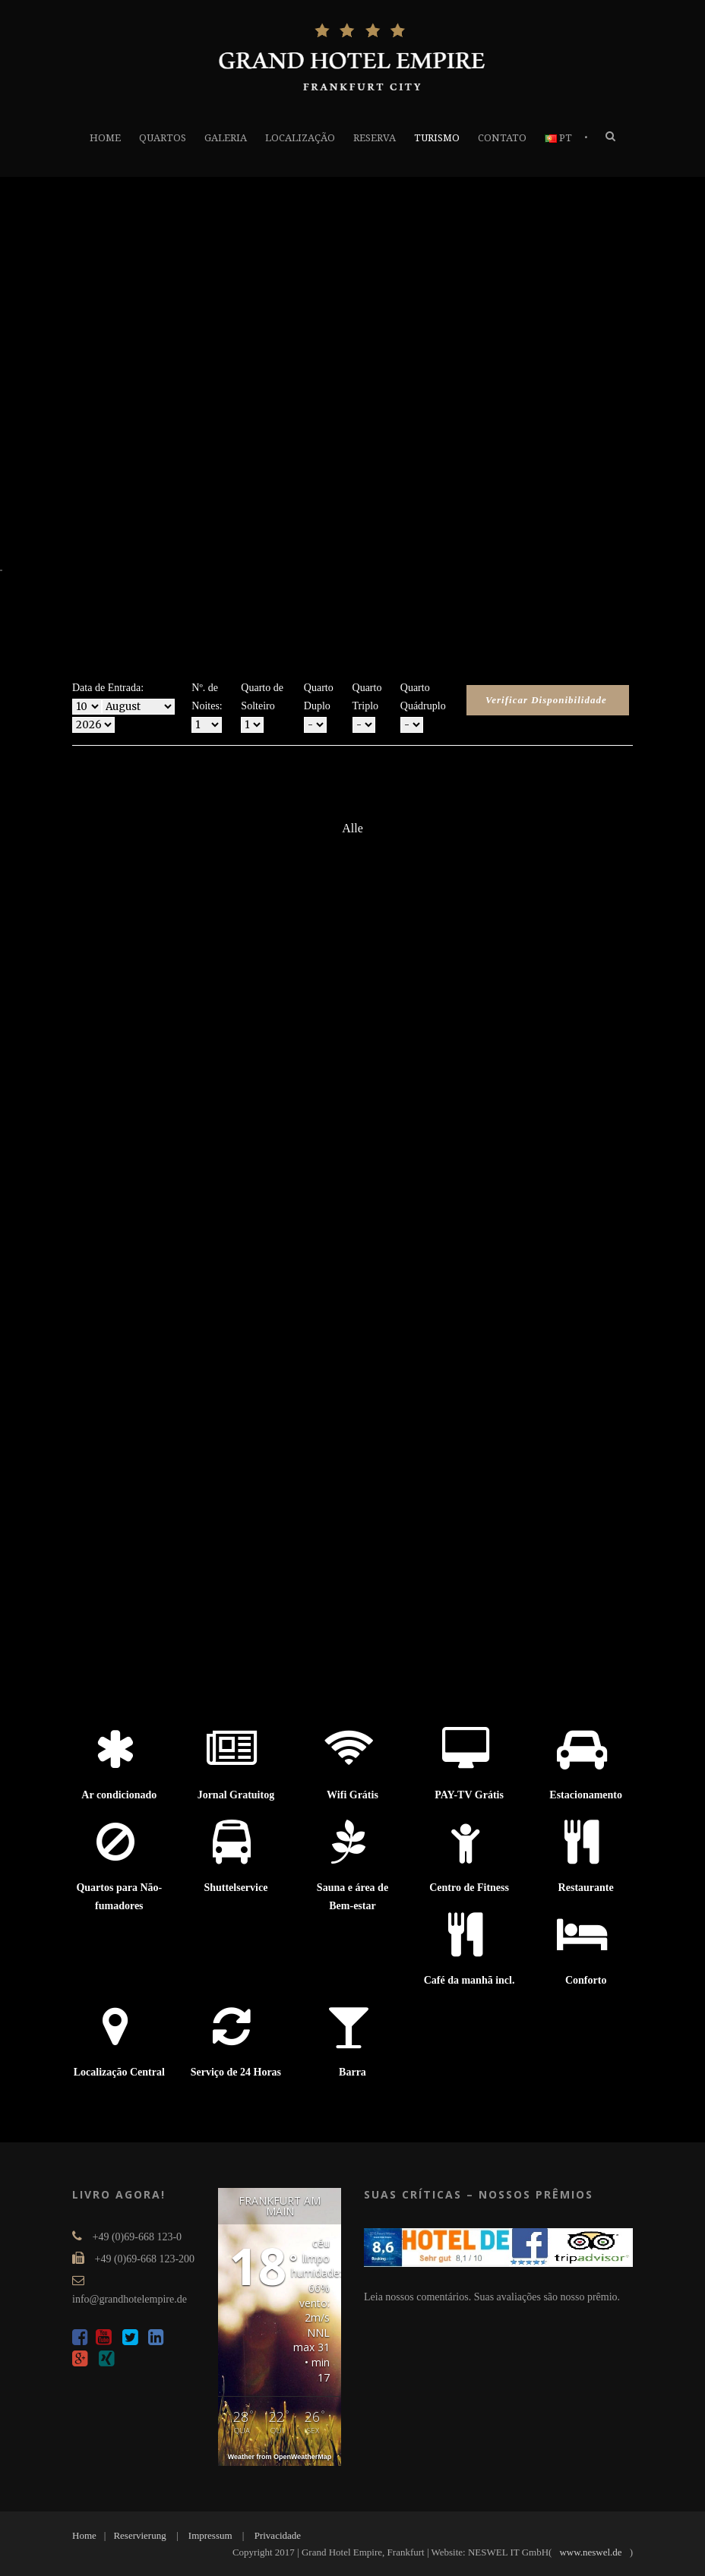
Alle (352, 828)
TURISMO (437, 138)
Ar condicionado (118, 1795)
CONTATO (502, 138)
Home (84, 2535)
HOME (105, 138)
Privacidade (277, 2535)
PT (558, 138)
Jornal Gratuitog (236, 1795)
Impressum (210, 2535)
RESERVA (374, 138)
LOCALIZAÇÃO (300, 138)
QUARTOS (162, 138)
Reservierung (139, 2535)
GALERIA (225, 138)
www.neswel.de (590, 2552)
